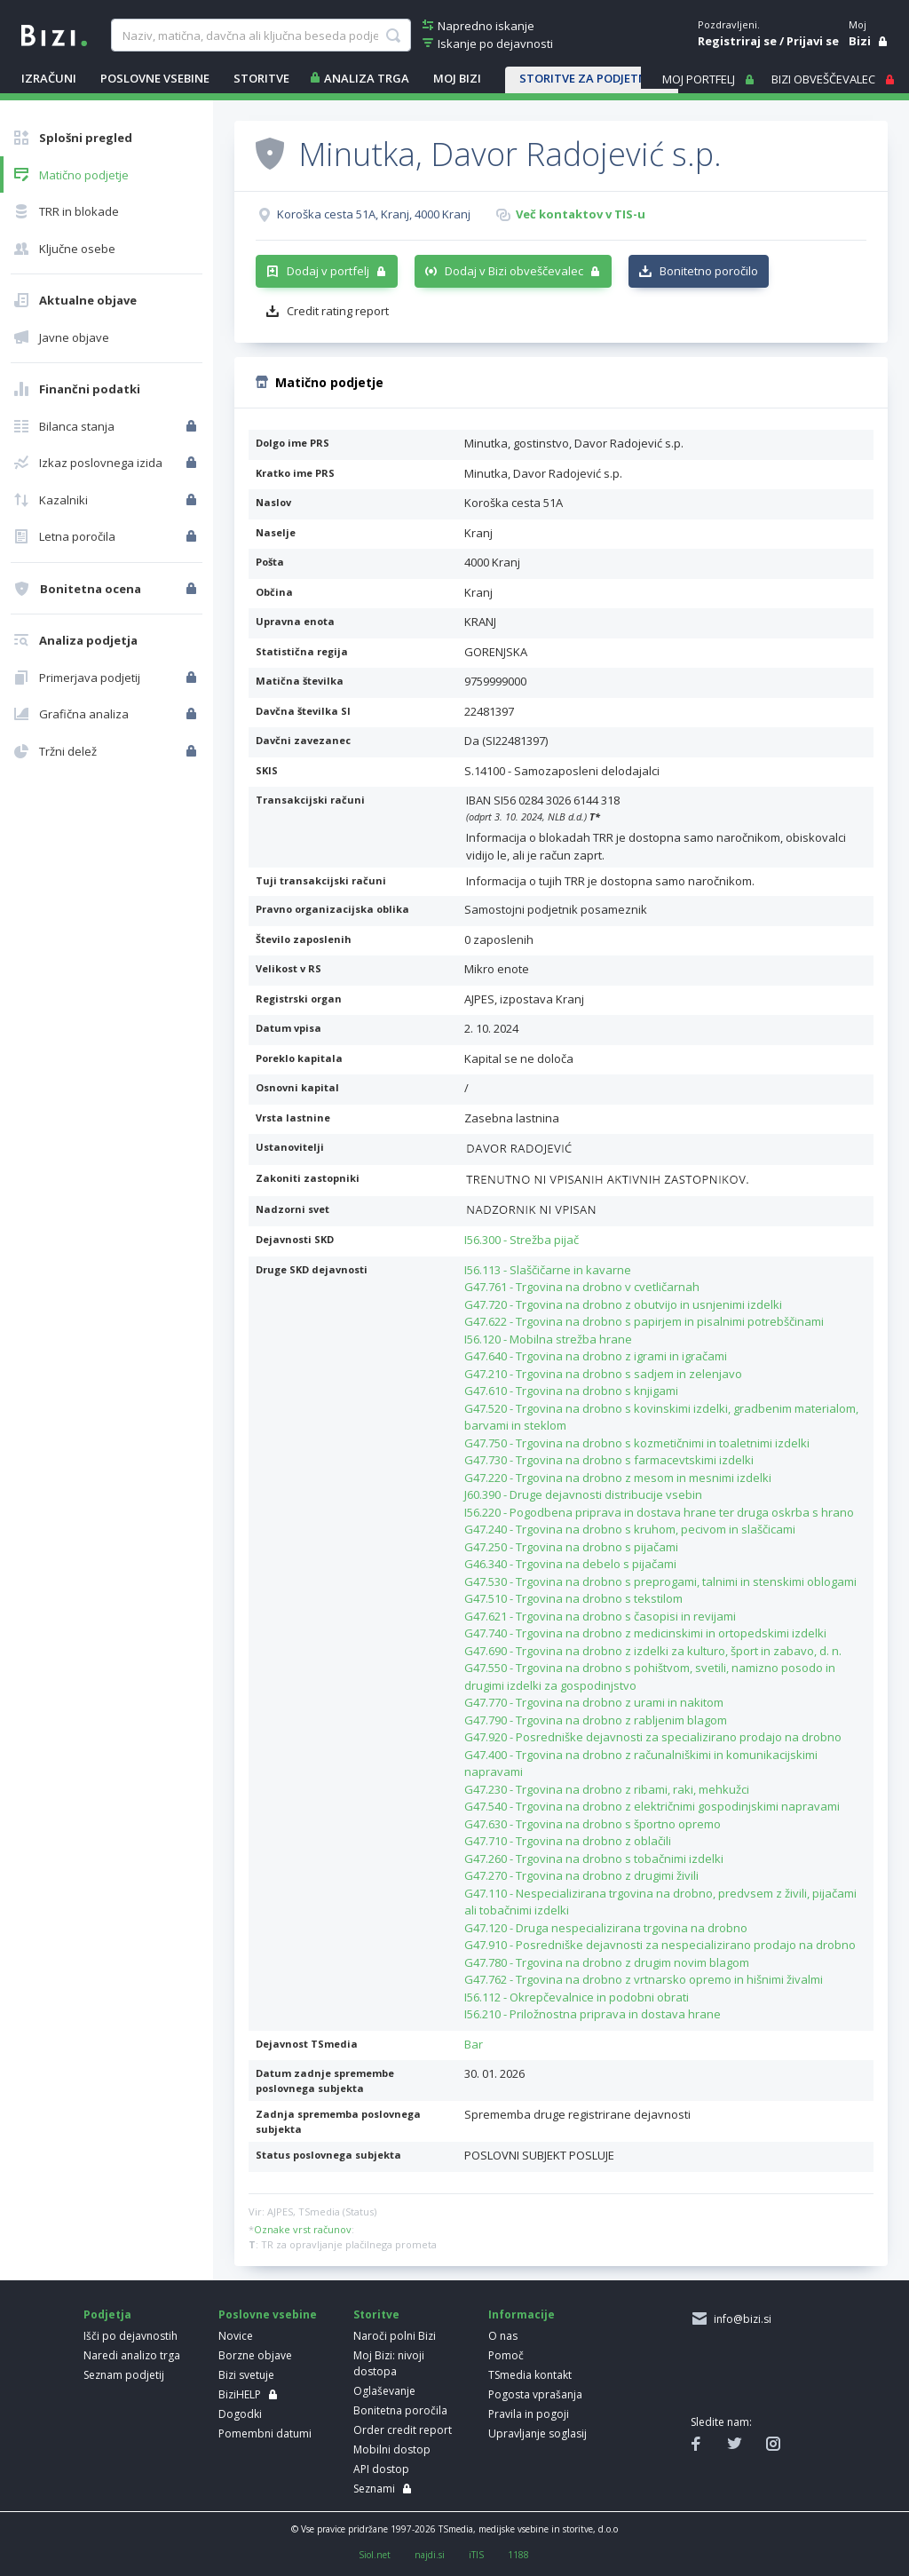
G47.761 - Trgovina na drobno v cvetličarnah (582, 1287)
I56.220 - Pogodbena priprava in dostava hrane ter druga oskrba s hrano (659, 1512)
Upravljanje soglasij (537, 2433)
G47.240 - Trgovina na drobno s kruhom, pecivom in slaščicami (629, 1529)
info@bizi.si (739, 2318)
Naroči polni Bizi (394, 2335)
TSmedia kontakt (530, 2374)
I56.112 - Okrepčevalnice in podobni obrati (576, 1997)
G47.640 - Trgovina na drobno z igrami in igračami (595, 1356)
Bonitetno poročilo (709, 271)
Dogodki (240, 2413)
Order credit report (402, 2429)
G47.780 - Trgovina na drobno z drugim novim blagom (606, 1962)
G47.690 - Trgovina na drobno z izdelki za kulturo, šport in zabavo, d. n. (653, 1651)
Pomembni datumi (265, 2433)
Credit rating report (338, 311)
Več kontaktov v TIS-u (580, 214)
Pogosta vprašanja (535, 2394)
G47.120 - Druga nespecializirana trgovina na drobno (605, 1928)
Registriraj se (737, 41)
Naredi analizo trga (131, 2355)
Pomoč (506, 2355)
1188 (518, 2554)
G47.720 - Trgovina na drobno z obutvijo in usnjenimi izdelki (623, 1304)
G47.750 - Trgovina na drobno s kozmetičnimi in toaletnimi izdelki (637, 1443)
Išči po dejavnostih (130, 2335)
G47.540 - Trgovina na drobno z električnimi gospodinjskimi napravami (652, 1806)
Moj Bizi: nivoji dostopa (388, 2363)
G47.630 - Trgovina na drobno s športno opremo (592, 1824)
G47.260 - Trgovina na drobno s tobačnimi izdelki (593, 1859)
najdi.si (430, 2554)
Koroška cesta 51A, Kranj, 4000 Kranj (373, 214)
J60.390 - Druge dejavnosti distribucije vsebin (583, 1494)
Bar (473, 2044)
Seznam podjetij (123, 2374)
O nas (503, 2335)
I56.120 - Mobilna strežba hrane (548, 1339)
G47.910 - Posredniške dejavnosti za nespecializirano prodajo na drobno (660, 1945)
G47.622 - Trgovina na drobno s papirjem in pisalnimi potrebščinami (644, 1321)
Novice (235, 2335)
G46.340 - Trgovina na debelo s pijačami (570, 1564)
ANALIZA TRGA (366, 78)
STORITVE (261, 78)
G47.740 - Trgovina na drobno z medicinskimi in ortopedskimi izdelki (645, 1633)
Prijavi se (812, 41)
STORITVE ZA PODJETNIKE (591, 78)
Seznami (374, 2488)
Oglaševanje (384, 2390)
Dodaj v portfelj (328, 271)
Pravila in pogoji (528, 2413)
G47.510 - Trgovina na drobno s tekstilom (573, 1598)
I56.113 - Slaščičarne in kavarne (547, 1270)
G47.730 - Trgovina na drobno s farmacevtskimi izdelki (609, 1460)
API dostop (381, 2469)
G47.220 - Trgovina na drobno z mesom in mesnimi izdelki (617, 1478)
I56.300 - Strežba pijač (521, 1240)
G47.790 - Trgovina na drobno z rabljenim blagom (595, 1720)
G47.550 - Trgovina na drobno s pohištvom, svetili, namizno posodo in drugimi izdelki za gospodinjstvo (649, 1676)
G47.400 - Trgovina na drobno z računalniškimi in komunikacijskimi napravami (641, 1763)
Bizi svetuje (246, 2374)
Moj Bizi (457, 78)
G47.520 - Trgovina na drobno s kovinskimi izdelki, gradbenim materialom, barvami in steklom (661, 1417)
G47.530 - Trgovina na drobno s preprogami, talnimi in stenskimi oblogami (660, 1581)
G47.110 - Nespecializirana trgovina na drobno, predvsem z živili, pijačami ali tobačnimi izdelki (660, 1902)
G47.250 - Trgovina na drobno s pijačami (571, 1547)
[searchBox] (261, 35)
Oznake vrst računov (303, 2229)
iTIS (476, 2554)
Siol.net (375, 2554)
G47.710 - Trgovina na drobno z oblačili (567, 1841)
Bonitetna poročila (400, 2410)
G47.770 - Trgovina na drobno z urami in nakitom (593, 1702)
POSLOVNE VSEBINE (154, 78)
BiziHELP (239, 2394)
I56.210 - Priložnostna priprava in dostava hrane (592, 2014)
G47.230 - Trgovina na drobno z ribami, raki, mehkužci (606, 1789)
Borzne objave (255, 2355)
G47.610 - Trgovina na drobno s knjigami (571, 1391)
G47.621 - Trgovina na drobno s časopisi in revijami (600, 1616)
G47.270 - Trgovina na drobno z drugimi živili (581, 1875)
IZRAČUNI (48, 78)
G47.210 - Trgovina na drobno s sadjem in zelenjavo (603, 1374)
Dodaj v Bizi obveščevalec (514, 271)
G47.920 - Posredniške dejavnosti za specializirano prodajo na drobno (653, 1737)
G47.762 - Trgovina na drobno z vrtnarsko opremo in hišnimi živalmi (643, 1979)
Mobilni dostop (392, 2449)
